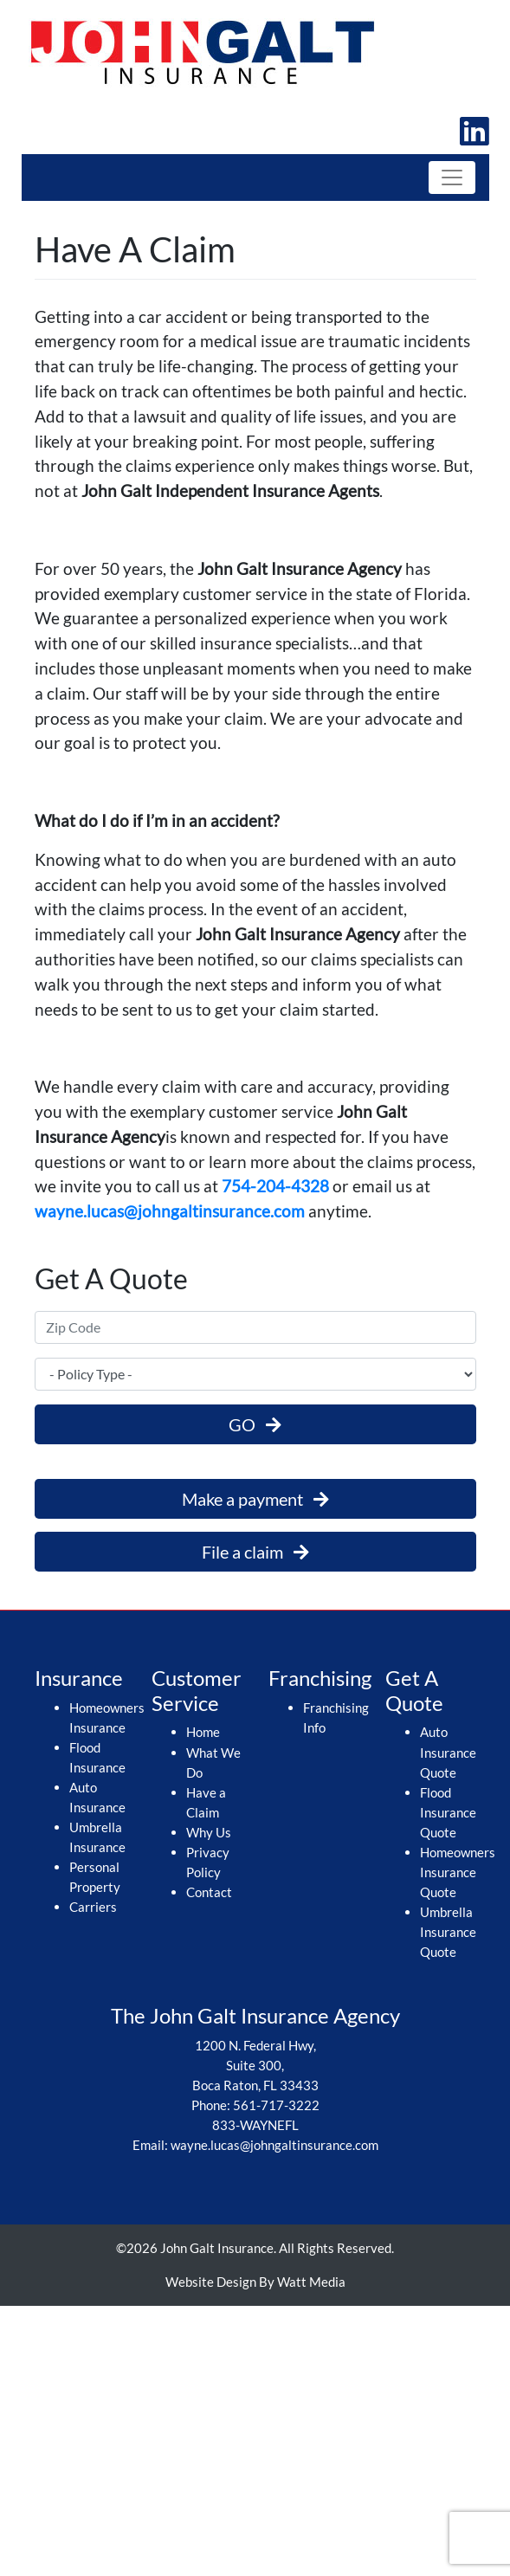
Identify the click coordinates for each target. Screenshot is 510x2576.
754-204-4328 (275, 1186)
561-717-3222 (276, 2105)
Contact (209, 1892)
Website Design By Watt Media (255, 2281)
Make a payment (255, 1498)
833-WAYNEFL (255, 2125)
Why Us (208, 1832)
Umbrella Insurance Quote (448, 1931)
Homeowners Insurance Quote (457, 1872)
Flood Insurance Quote (448, 1812)
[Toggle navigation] (452, 177)
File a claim (255, 1551)
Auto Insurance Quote (448, 1751)
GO (255, 1424)
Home (203, 1732)
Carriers (93, 1906)
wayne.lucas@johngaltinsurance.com (170, 1211)
